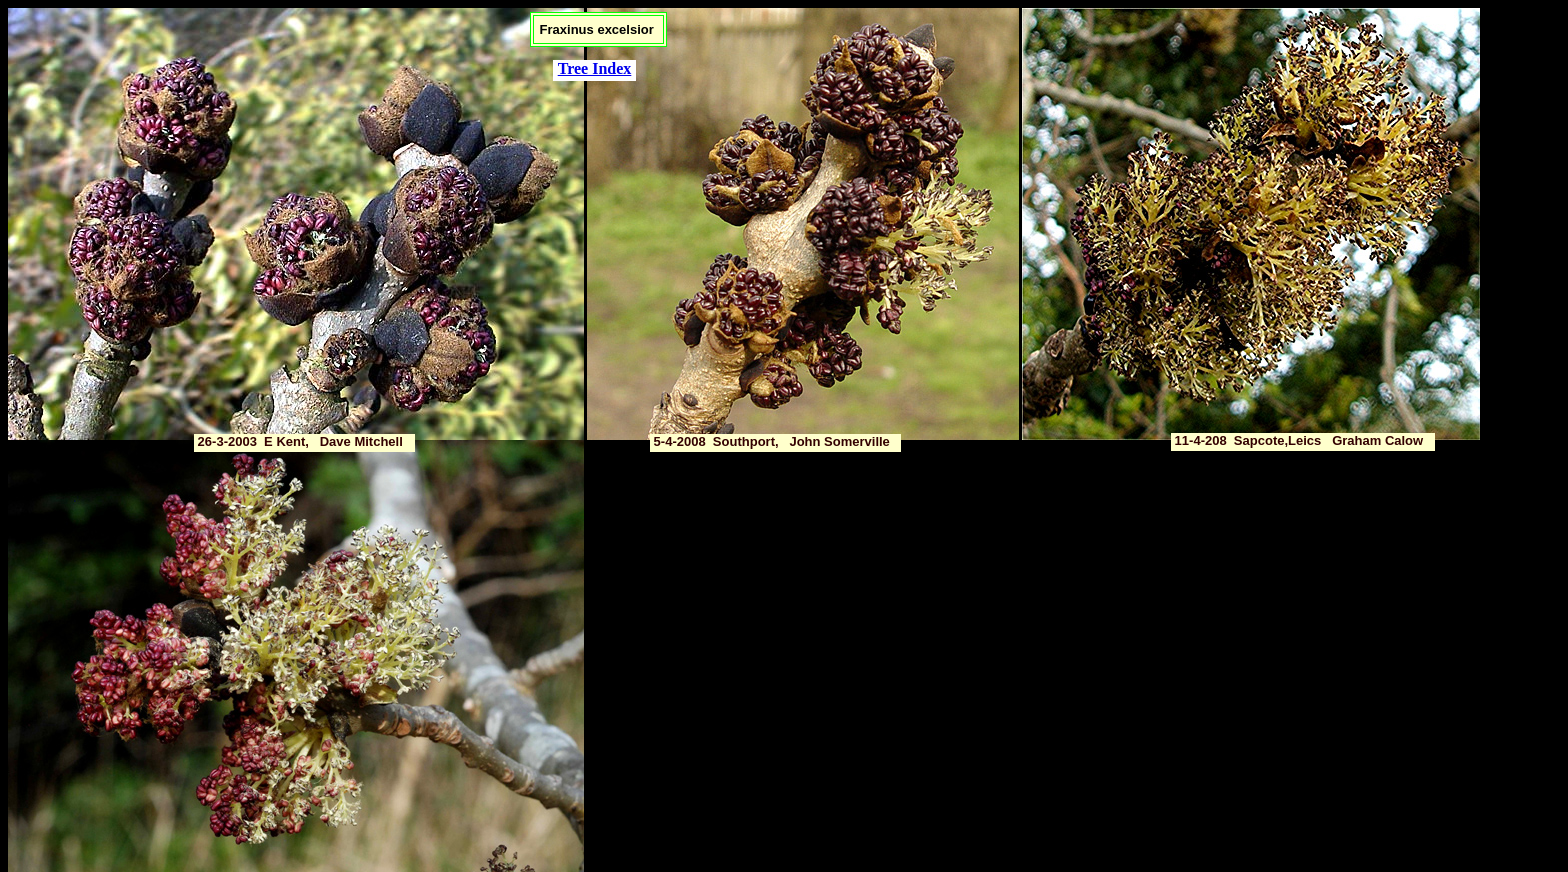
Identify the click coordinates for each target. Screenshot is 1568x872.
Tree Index (595, 68)
